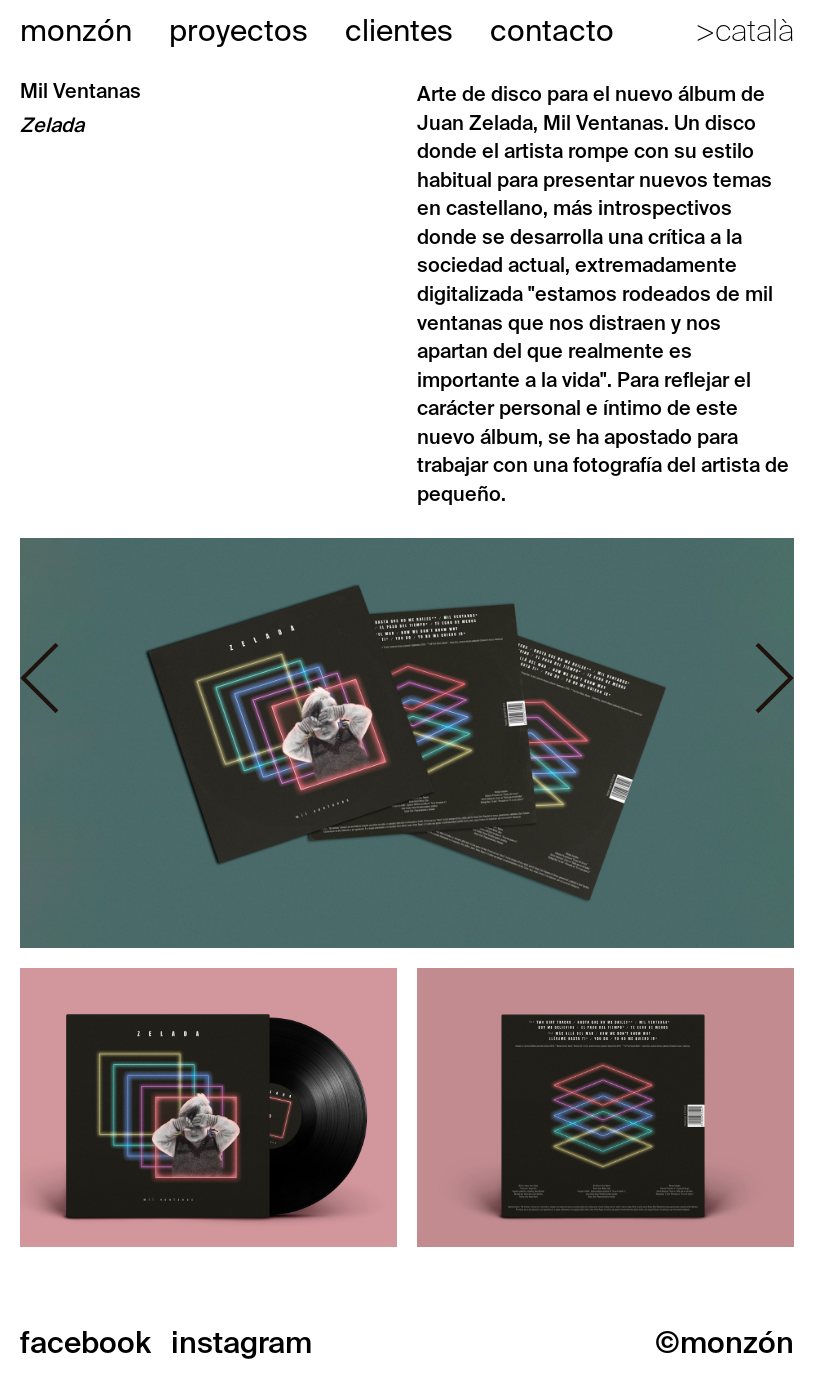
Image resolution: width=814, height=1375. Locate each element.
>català (744, 30)
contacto (552, 30)
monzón (76, 30)
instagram (241, 1342)
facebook (85, 1342)
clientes (399, 30)
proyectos (238, 30)
